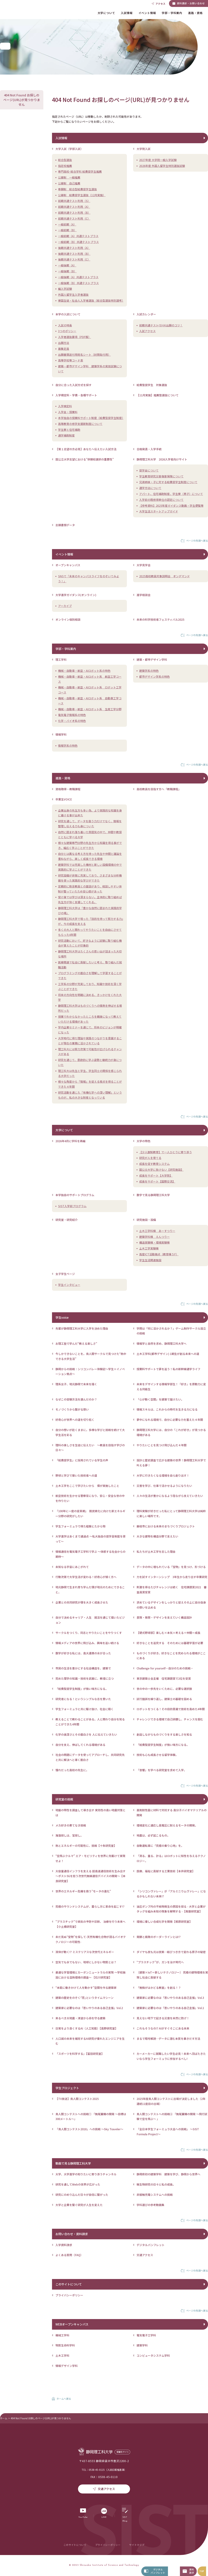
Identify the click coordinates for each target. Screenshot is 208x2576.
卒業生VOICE (63, 799)
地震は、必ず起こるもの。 (153, 1835)
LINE (104, 2518)
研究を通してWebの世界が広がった (77, 2184)
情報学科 (61, 734)
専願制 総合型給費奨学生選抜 (77, 189)
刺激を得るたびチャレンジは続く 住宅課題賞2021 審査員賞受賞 (172, 1589)
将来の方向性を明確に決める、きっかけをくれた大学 (90, 997)
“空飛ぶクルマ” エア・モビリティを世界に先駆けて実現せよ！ (90, 1858)
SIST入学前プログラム (72, 1206)
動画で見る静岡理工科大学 (73, 2163)
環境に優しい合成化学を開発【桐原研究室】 (164, 1921)
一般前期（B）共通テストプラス (78, 242)
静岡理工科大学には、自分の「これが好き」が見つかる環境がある (171, 1432)
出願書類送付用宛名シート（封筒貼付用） (84, 354)
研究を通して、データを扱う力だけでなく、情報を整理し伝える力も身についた (90, 823)
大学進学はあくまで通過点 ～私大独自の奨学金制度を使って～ (90, 1538)
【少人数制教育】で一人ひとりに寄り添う (165, 1152)
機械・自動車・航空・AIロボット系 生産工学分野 (90, 709)
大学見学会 (143, 565)
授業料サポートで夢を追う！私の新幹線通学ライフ (168, 1369)
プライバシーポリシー (69, 2295)
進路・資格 (195, 13)
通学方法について (150, 488)
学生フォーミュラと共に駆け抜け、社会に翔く (84, 1709)
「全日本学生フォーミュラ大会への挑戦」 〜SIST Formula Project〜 (168, 2131)
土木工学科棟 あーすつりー (157, 1231)
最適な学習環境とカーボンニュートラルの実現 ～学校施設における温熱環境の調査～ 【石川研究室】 (90, 1974)
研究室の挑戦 (64, 1799)
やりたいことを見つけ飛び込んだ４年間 (162, 1445)
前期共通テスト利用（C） (74, 218)
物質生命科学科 (65, 2345)
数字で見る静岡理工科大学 (153, 1195)
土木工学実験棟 (149, 1248)
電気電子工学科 (146, 2335)
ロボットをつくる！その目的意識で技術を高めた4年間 (171, 1709)
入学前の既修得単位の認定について (161, 500)
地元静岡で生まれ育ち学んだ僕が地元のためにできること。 (90, 1589)
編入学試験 (65, 289)
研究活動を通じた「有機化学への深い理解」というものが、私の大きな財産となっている (90, 1095)
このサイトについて (68, 2284)
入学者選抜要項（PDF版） (74, 337)
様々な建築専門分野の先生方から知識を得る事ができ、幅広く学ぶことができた (90, 845)
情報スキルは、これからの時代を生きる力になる (167, 1409)
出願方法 (63, 343)
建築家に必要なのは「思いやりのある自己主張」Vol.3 (170, 1998)
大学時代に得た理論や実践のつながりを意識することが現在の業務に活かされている (90, 1040)
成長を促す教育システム (154, 1164)
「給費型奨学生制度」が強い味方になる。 (81, 1689)
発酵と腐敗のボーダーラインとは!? (159, 1937)
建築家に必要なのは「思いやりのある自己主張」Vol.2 (89, 2008)
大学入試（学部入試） (69, 149)
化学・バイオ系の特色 (72, 721)
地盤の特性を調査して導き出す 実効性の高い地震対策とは (90, 1812)
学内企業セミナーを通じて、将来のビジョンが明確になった (90, 1029)
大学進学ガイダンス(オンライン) (75, 595)
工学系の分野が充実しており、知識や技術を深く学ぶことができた (90, 986)
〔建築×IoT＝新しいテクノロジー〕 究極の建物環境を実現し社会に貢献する (172, 1974)
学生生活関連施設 (150, 1260)
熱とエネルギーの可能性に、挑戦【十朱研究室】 (85, 1845)
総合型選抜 (65, 160)
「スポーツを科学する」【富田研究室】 (79, 2054)
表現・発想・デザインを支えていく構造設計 (164, 1617)
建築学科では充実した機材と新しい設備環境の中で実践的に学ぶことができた (90, 867)
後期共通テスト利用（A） (74, 248)
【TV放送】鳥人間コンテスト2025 (77, 2099)
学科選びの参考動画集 (150, 2205)
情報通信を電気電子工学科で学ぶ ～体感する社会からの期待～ (90, 1554)
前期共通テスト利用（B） (74, 212)
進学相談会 (143, 595)
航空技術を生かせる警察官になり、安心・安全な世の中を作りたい (90, 1498)
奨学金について (149, 470)
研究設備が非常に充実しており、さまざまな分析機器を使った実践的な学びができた (90, 877)
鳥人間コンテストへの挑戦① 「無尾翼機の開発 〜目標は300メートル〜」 (90, 2116)
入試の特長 (65, 325)
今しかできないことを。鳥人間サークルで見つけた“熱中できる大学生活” (90, 1356)
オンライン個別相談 (67, 619)
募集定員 (63, 349)
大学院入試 (143, 149)
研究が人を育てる (150, 1158)
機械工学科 (62, 2335)
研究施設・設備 (146, 1220)
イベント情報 (147, 13)
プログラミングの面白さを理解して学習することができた (90, 975)
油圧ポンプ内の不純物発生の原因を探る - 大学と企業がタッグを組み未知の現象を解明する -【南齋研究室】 (171, 1909)
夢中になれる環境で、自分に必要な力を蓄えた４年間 (170, 1420)
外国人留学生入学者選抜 (73, 294)
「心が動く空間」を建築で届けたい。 (160, 1399)
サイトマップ (136, 2545)
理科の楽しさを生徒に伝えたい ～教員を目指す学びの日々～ (90, 1447)
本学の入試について (67, 314)
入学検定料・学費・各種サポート (76, 395)
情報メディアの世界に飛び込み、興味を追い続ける (87, 1643)
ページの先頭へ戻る (197, 540)
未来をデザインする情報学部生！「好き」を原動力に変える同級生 (171, 1386)
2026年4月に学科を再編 (70, 1141)
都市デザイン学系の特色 (154, 676)
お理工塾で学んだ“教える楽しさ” (76, 1343)
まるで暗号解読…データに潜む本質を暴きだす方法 (168, 2038)
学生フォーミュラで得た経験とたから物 (80, 1526)
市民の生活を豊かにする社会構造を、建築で (83, 1668)
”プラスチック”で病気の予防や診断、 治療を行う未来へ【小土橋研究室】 (90, 1924)
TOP (203, 2570)
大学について (106, 13)
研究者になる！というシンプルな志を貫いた (83, 1699)
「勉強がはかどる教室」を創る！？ (159, 1987)
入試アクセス (147, 331)
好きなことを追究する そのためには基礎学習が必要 (170, 1643)
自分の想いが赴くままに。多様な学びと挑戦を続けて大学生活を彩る (90, 1432)
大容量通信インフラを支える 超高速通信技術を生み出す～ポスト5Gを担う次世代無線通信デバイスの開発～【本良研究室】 (90, 1876)
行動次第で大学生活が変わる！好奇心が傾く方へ (85, 1577)
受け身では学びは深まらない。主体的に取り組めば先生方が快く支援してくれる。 (90, 899)
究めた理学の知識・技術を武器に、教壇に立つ (84, 1678)
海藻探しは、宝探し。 (69, 1835)
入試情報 (126, 13)
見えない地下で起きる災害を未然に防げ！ (163, 2018)
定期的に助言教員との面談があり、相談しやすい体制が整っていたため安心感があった (90, 888)
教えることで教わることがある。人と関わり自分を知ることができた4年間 (90, 1721)
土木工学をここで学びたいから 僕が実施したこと (87, 1486)
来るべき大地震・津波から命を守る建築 (80, 2018)
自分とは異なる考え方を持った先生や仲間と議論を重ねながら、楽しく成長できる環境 (90, 856)
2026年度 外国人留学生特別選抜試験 (162, 166)
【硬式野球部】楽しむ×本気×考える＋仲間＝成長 (168, 1633)
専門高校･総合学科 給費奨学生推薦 (80, 171)
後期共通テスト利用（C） (74, 259)
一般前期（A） (67, 224)
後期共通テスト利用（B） (74, 254)
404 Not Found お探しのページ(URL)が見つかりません (21, 100)
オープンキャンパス (67, 565)
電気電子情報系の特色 (72, 715)
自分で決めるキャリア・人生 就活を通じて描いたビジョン (90, 1620)
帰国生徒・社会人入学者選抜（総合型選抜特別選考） (90, 300)
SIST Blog (125, 2520)
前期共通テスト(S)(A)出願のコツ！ (161, 325)
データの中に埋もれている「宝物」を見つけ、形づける (171, 1567)
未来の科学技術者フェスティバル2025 (160, 619)
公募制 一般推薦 (69, 177)
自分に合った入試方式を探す (73, 385)
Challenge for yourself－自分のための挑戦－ (165, 1668)
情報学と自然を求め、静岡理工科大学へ (162, 1343)
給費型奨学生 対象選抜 (152, 385)
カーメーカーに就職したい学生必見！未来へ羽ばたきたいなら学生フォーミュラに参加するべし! (171, 2056)
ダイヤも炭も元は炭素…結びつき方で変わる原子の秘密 (171, 1952)
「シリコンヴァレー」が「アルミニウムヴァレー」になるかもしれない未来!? (171, 1893)
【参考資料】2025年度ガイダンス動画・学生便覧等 (171, 505)
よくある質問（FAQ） (69, 2255)
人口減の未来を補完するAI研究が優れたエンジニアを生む (90, 2041)
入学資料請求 (63, 2245)
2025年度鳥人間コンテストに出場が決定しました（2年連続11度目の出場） (171, 2101)
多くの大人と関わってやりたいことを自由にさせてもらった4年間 (90, 932)
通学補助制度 (66, 435)
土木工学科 (62, 2355)
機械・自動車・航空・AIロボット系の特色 (84, 671)
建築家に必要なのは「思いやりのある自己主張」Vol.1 (170, 2008)
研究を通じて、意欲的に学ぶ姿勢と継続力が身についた (90, 1062)
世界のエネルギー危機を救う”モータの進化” (83, 1891)
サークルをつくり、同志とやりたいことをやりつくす (88, 1633)
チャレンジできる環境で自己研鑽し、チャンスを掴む (170, 1719)
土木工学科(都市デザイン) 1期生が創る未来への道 (168, 1354)
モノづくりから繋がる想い (72, 1409)
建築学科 (142, 2345)
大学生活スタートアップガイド (158, 511)
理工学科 (61, 659)
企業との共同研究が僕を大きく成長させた (81, 1602)
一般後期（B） (67, 271)
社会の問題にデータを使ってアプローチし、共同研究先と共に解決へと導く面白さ (90, 1757)
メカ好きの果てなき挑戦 (70, 1825)
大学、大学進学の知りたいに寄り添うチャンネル (85, 2174)
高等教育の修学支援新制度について (80, 424)
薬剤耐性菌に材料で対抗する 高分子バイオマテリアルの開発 (172, 1812)
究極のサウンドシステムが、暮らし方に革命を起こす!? (89, 1906)
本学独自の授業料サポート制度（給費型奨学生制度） (90, 418)
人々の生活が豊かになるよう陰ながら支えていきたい (170, 1496)
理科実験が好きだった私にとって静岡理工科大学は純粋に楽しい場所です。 (171, 1513)
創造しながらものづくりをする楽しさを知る (164, 1734)
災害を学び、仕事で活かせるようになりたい (164, 1486)
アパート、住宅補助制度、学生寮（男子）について (171, 494)
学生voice (62, 1317)
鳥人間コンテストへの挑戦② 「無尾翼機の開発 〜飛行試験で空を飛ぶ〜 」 (172, 2116)
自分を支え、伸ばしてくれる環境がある (80, 1745)
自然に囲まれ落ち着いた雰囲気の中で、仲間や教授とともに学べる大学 (90, 834)
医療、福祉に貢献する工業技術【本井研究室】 (166, 1871)
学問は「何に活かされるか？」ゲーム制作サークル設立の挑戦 (171, 1331)
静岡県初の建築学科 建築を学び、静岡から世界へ (168, 2174)
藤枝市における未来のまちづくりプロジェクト (166, 1526)
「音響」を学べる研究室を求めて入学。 (162, 1770)
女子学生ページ (65, 1274)
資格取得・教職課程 (67, 789)
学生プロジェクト (67, 2088)
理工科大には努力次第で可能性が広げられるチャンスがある (90, 1051)
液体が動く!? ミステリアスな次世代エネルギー (84, 1952)
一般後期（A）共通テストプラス (78, 277)
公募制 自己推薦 (69, 183)
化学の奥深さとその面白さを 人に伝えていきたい (86, 1734)
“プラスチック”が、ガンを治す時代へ (160, 1962)
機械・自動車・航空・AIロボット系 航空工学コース (90, 679)
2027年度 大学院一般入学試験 (158, 160)
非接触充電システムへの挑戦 (155, 2194)
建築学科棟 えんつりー (154, 1237)
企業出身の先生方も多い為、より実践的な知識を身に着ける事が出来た (90, 812)
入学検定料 (65, 406)
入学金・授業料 (67, 412)
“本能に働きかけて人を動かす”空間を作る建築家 (85, 1987)
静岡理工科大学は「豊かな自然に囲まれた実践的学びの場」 (90, 910)
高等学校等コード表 (70, 360)
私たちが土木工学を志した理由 (156, 1551)
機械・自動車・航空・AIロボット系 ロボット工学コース (90, 689)
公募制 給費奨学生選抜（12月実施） (82, 195)
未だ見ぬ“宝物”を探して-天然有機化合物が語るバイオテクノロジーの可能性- (90, 1939)
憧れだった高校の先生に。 (72, 1770)
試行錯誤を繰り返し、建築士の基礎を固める (164, 1699)
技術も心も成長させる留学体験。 (157, 1755)
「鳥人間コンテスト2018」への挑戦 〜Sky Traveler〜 (89, 2129)
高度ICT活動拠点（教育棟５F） (159, 1254)
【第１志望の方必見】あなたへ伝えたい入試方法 (85, 449)
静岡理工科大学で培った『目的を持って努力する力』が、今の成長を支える (90, 921)
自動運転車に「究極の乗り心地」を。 (160, 1845)
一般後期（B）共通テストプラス (78, 283)
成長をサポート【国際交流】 (157, 1181)
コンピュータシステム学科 (153, 2355)
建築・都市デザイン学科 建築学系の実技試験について (90, 368)
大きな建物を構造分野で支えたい (157, 1536)
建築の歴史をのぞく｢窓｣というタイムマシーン (84, 1998)
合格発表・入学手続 (149, 449)
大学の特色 (143, 1141)
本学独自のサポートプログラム (74, 1195)
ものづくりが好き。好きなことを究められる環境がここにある (171, 1655)
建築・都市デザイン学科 (152, 659)
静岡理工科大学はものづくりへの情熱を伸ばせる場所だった (90, 1008)
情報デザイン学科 (66, 2366)
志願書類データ (65, 525)
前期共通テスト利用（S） (74, 201)
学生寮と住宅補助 (69, 430)
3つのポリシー (67, 331)
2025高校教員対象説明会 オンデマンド (164, 576)
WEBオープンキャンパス (71, 2324)
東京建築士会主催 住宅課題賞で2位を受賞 (164, 1678)
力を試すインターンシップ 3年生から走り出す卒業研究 (172, 1577)
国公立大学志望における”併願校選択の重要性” (84, 459)
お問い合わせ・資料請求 (71, 2234)
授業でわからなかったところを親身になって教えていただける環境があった (90, 1019)
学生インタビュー (69, 1285)
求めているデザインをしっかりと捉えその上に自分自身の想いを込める (171, 1604)
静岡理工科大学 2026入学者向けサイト (162, 459)
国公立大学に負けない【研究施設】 (161, 1170)
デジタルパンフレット (150, 2245)
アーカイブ (65, 606)
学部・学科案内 (172, 13)
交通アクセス (145, 2255)
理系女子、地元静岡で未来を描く (76, 1384)
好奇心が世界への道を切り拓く (74, 1420)
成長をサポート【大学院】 (155, 1175)
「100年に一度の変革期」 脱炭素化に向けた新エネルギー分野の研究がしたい (90, 1513)
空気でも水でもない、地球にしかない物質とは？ (85, 1962)
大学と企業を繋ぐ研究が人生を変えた (79, 2205)
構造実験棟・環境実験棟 (154, 1242)
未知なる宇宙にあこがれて (72, 1567)
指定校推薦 (65, 166)
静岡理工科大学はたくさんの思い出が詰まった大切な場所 (90, 953)
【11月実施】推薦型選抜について (158, 395)
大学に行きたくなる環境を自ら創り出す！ (163, 1475)
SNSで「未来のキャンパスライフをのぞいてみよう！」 (88, 578)
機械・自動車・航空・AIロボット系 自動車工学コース (90, 700)
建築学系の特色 (149, 671)
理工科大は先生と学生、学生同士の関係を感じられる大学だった (90, 1073)
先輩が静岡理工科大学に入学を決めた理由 (81, 1328)
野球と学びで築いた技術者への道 (76, 1475)
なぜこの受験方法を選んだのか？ (76, 1399)
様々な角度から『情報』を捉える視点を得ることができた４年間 (90, 1084)
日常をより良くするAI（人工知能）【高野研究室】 (86, 2028)
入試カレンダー (146, 314)
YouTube (83, 2518)
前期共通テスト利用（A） (74, 207)
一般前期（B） (67, 230)
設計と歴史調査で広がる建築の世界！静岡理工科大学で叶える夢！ (171, 1462)
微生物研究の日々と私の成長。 (156, 2184)
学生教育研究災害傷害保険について (161, 476)
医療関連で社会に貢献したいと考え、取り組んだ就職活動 (90, 964)
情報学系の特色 (67, 745)
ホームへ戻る (64, 2398)
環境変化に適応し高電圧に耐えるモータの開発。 (167, 1825)
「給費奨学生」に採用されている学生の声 (81, 1460)
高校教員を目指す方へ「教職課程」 (159, 789)
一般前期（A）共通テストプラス (78, 236)
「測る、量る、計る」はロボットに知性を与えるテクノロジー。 (171, 1858)
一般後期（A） (67, 265)
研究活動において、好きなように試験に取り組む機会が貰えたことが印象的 (90, 943)
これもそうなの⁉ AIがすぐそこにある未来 (163, 2028)
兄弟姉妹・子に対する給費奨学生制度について (168, 482)
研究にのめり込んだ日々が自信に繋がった (81, 2194)
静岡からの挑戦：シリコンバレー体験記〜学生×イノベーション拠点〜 (90, 1371)
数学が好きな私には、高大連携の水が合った (83, 1653)
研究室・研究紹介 (66, 1220)
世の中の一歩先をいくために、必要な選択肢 (164, 1689)
